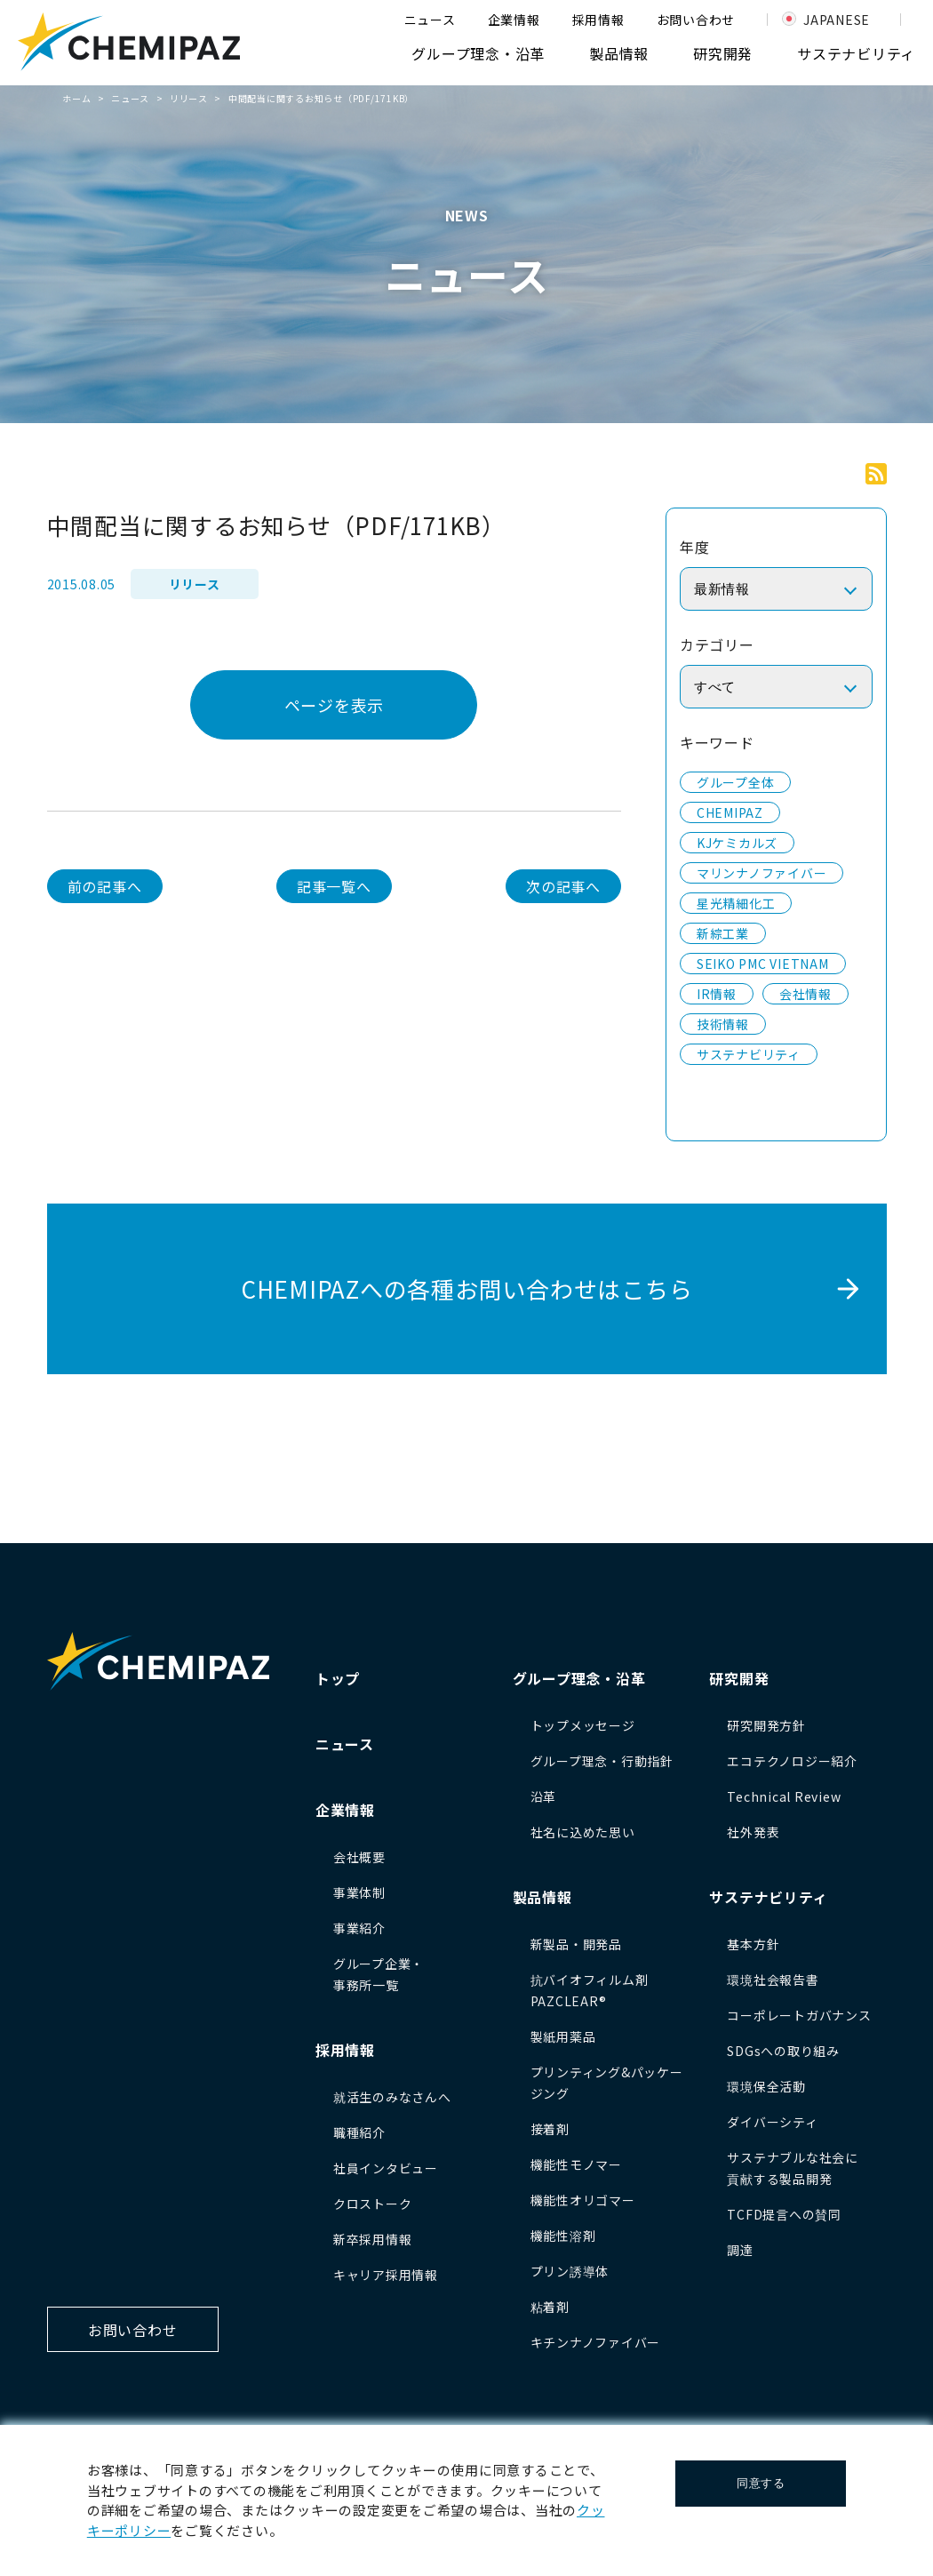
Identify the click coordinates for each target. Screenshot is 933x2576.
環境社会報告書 (772, 1979)
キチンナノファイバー (595, 2342)
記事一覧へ (334, 886)
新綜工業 (723, 933)
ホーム (76, 98)
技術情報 (723, 1024)
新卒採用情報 (372, 2239)
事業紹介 (359, 1928)
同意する (761, 2483)
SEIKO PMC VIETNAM (763, 963)
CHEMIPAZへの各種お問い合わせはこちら (467, 1288)
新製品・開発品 (576, 1944)
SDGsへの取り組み (783, 2051)
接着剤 (550, 2129)
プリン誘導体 (570, 2271)
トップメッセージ (582, 1725)
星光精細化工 (736, 903)
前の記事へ (105, 886)
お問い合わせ (696, 19)
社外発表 (753, 1832)
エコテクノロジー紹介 (792, 1761)
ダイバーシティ (772, 2122)
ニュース (430, 19)
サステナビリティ (856, 53)
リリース (189, 98)
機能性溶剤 (563, 2235)
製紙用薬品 (563, 2036)
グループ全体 (736, 782)
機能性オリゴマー (582, 2200)
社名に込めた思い (582, 1832)
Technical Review (784, 1796)
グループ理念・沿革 (478, 53)
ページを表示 (334, 704)
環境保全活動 (766, 2086)
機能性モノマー (576, 2164)
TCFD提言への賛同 (784, 2214)
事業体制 (359, 1892)
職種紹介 (359, 2132)
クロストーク (372, 2203)
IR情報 (717, 994)
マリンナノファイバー (762, 873)
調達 (740, 2250)
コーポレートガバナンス (799, 2015)
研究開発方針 (766, 1725)
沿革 (543, 1796)
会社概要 (359, 1857)
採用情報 (598, 19)
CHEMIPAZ (730, 812)
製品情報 (619, 53)
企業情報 (514, 19)
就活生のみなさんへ (392, 2097)
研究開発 (723, 53)
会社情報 (805, 994)
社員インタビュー (385, 2168)
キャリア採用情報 (385, 2275)
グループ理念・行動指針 (602, 1761)
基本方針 (753, 1944)
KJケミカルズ (737, 843)
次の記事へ (563, 886)
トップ (337, 1678)
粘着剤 (550, 2307)
